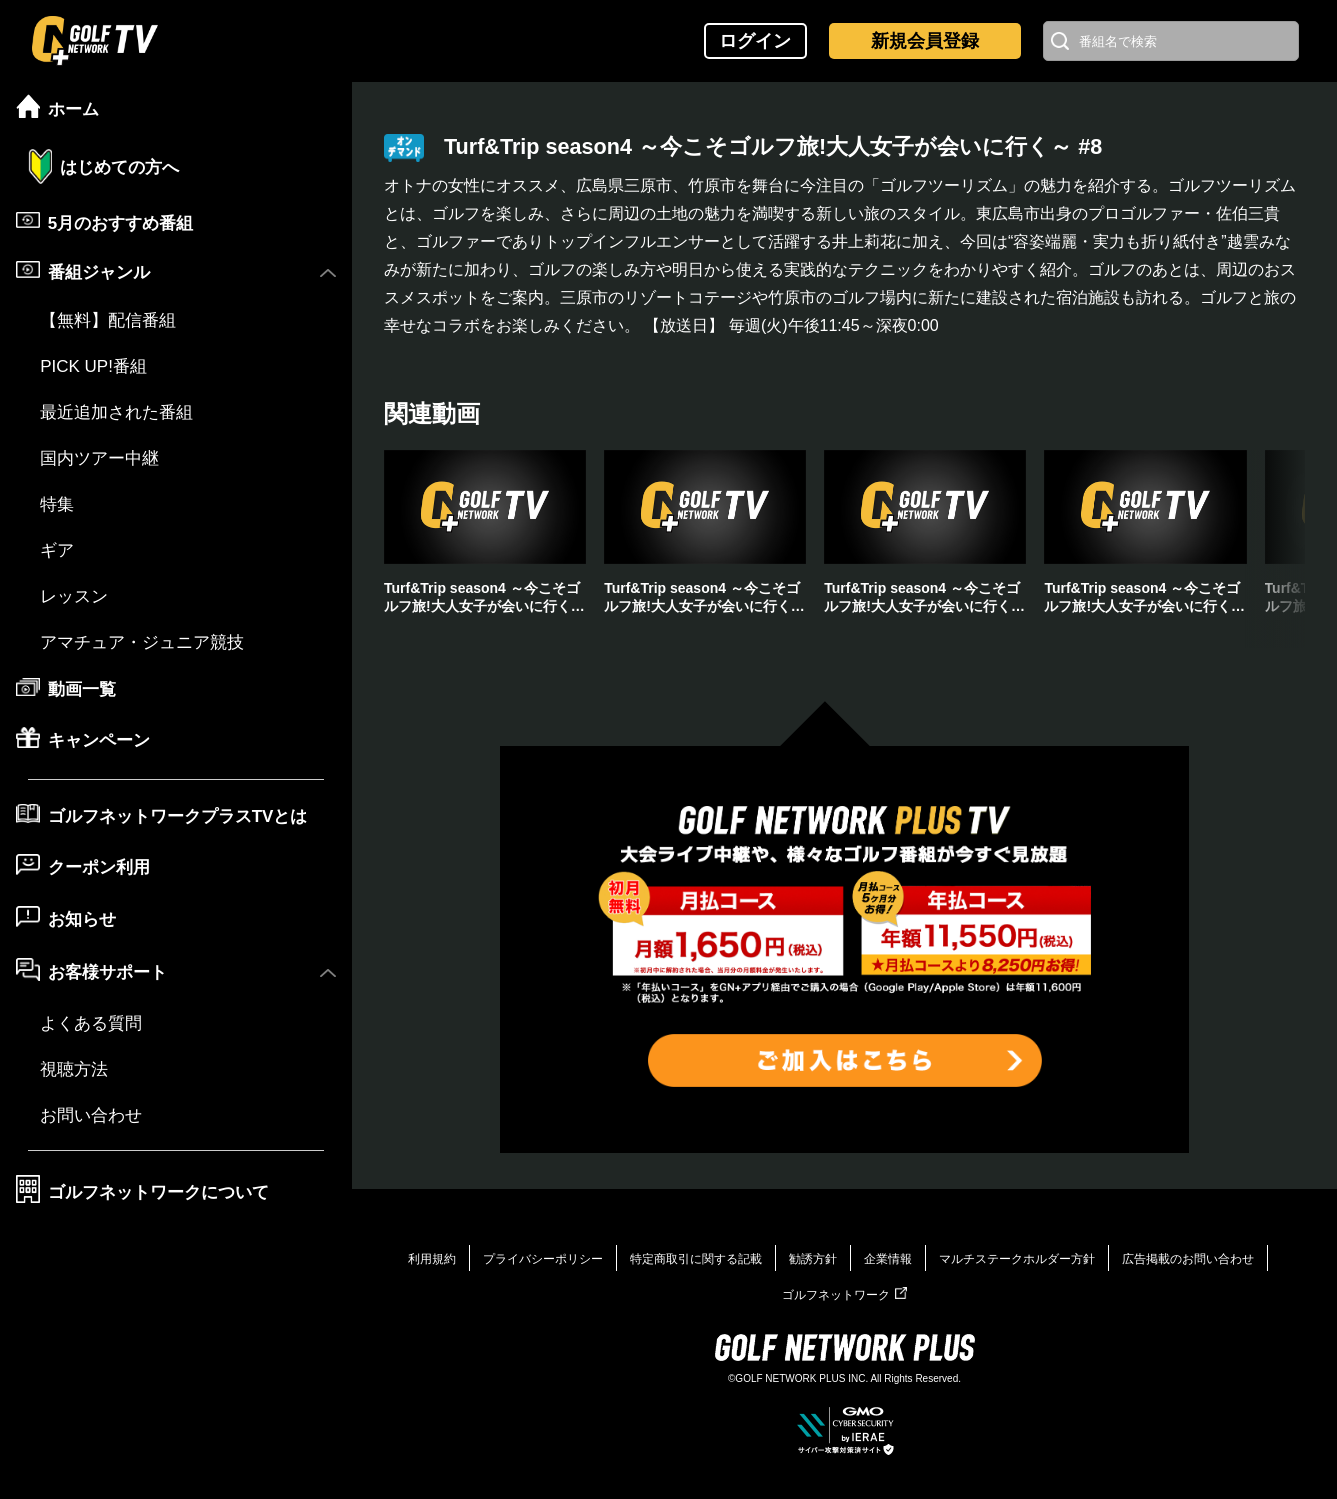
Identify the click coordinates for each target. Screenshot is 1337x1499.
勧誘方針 (813, 1259)
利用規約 (432, 1259)
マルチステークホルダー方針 (1017, 1259)
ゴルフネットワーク (844, 1295)
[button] (1275, 549)
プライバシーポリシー (543, 1259)
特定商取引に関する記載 (696, 1259)
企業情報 (888, 1259)
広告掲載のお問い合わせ (1188, 1259)
